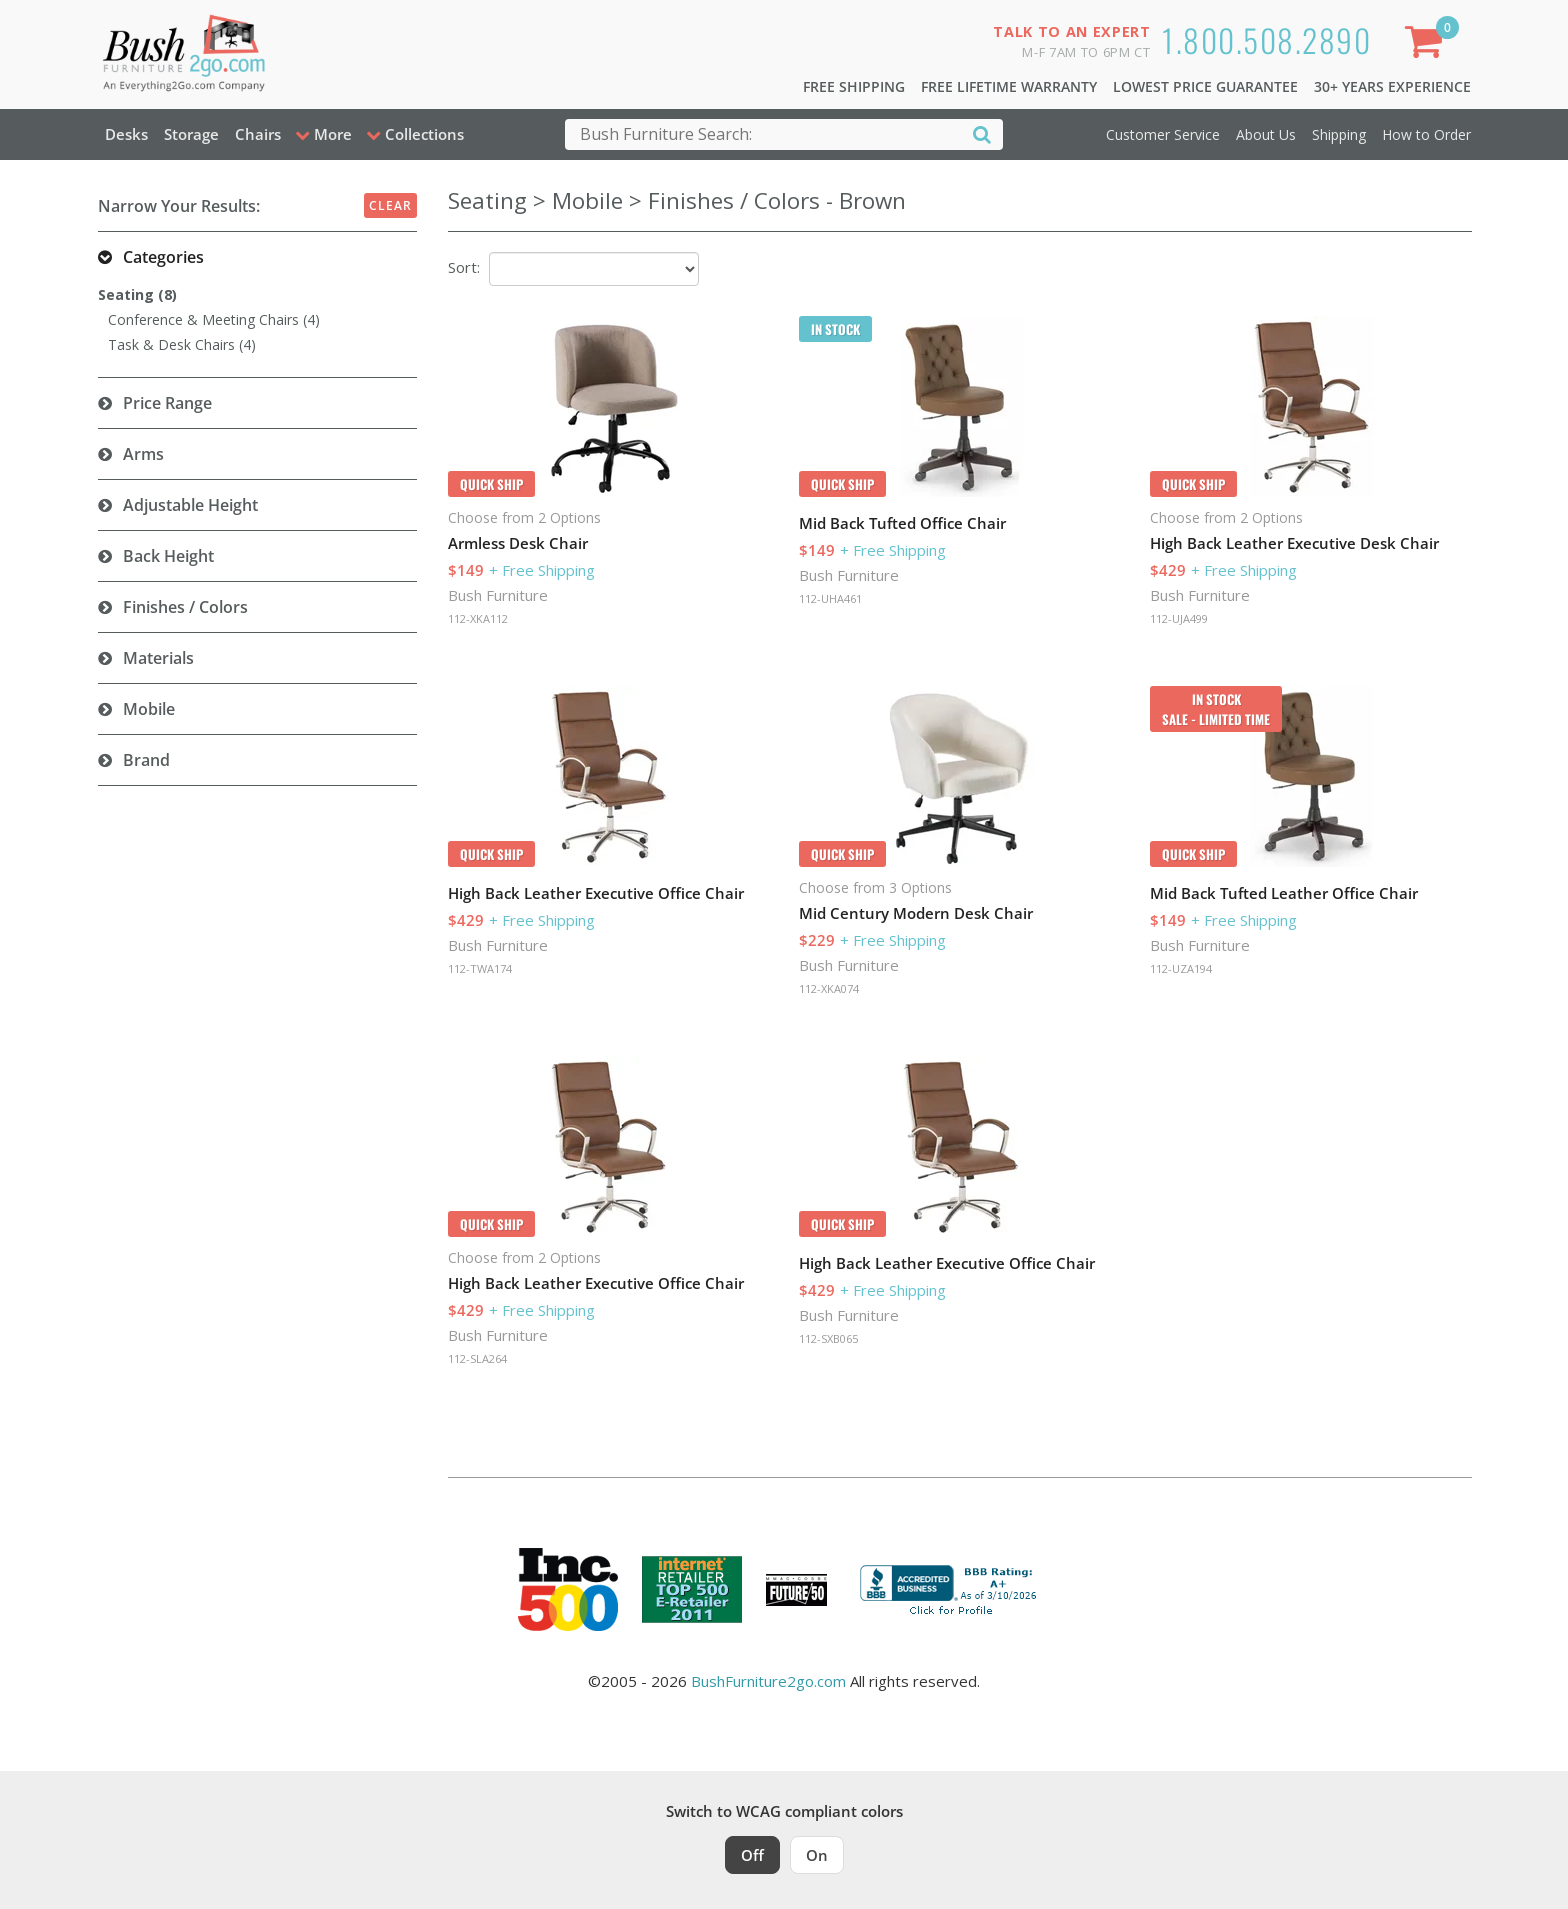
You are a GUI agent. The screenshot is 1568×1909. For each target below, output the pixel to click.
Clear (390, 205)
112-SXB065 (828, 1338)
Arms (143, 454)
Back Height (168, 556)
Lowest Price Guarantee (1205, 86)
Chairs (258, 134)
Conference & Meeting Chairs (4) (214, 319)
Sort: (464, 267)
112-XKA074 (829, 988)
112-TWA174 (480, 968)
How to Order (1426, 134)
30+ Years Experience (1392, 86)
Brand (146, 760)
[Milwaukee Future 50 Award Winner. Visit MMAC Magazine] (796, 1590)
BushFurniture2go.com (768, 1681)
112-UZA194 (1181, 968)
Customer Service (1163, 134)
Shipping (1339, 134)
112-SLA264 (477, 1358)
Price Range (167, 403)
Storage (191, 134)
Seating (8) (137, 294)
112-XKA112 (478, 618)
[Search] (982, 133)
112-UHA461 (830, 598)
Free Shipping (854, 86)
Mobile (149, 709)
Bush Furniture (498, 595)
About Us (1266, 134)
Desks (126, 134)
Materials (158, 658)
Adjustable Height (190, 505)
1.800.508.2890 (1266, 39)
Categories (163, 257)
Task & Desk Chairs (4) (182, 344)
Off (752, 1855)
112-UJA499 (1179, 618)
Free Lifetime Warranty (1009, 86)
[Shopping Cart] (1427, 45)
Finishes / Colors (185, 607)
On (817, 1855)
